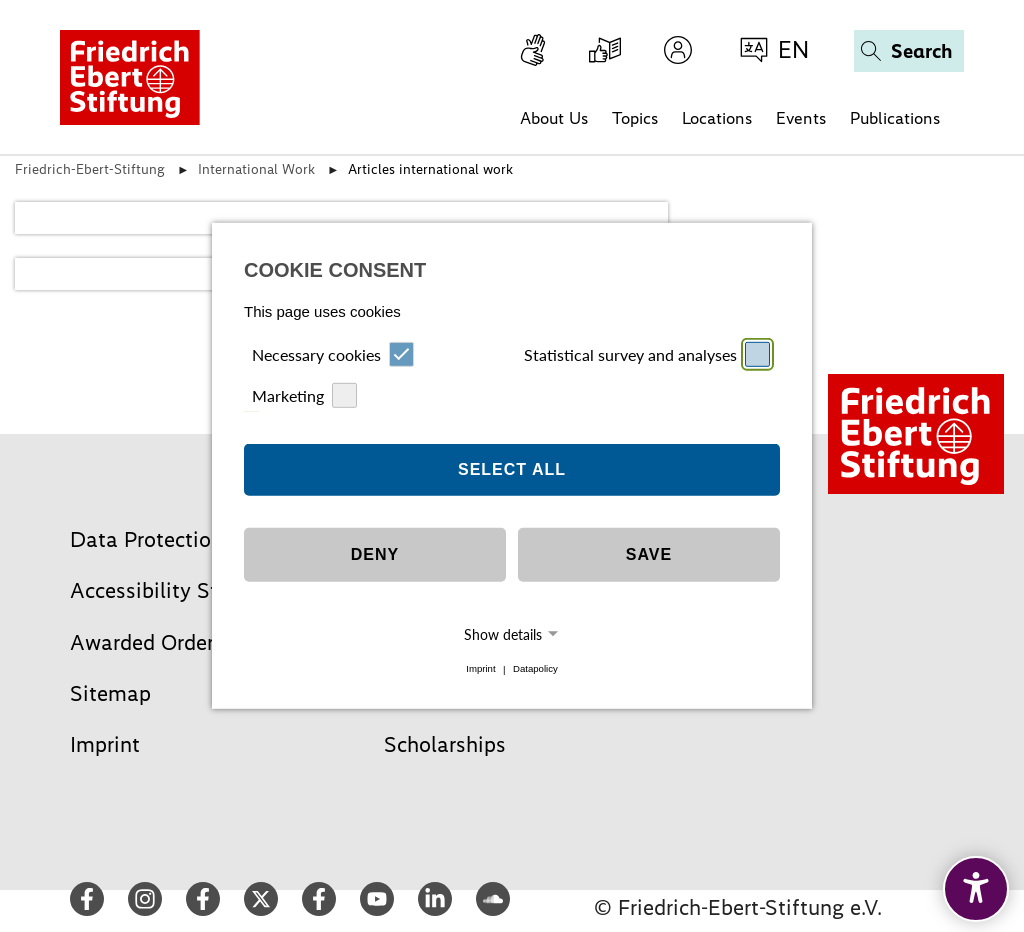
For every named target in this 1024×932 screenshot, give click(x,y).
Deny (375, 554)
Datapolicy (535, 669)
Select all (512, 469)
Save (649, 554)
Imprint (480, 669)
